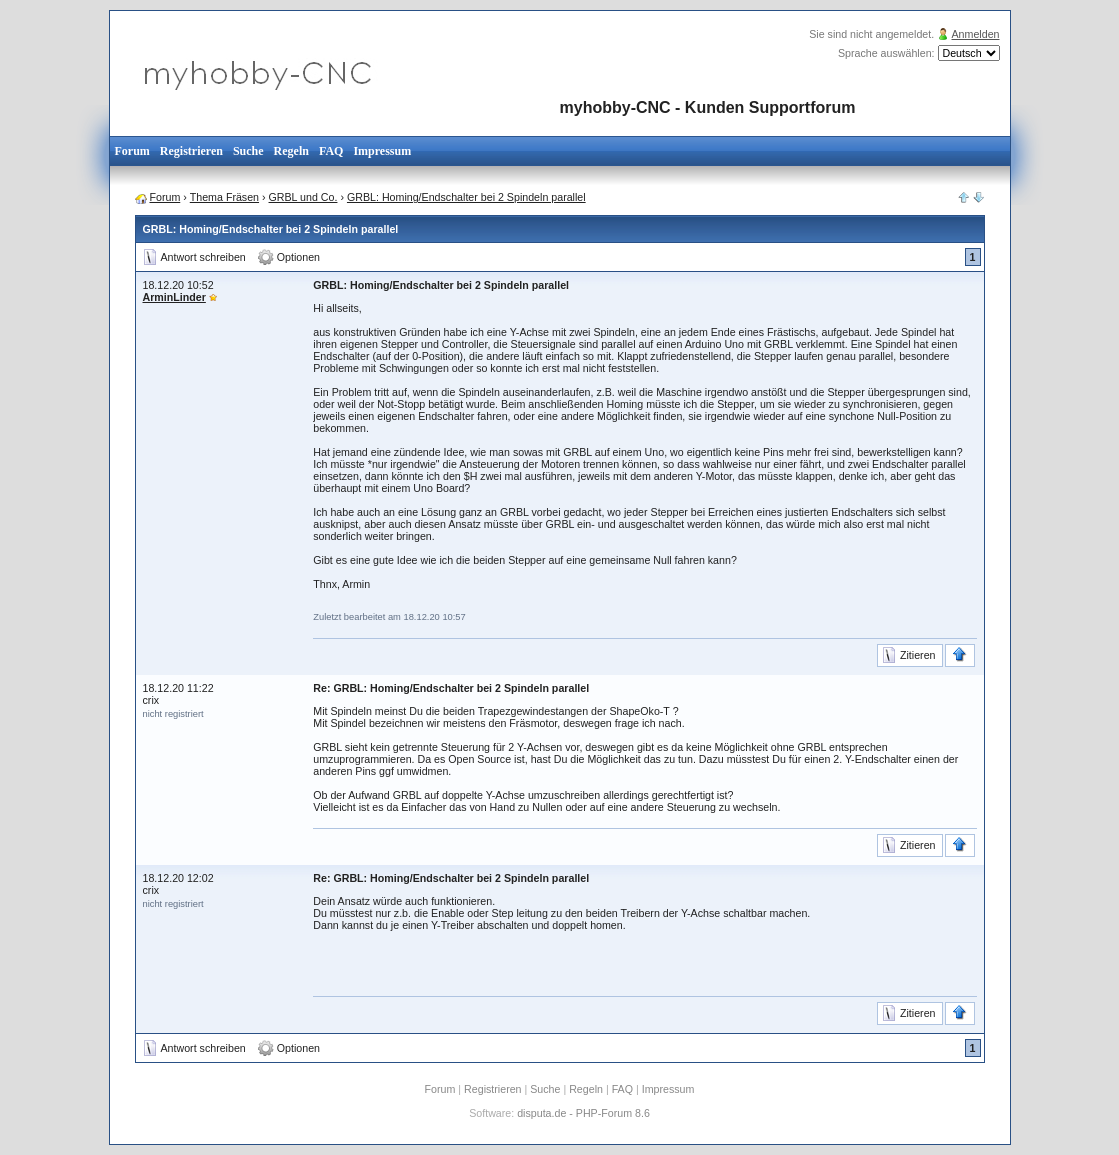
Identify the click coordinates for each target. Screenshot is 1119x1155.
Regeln (291, 151)
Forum (132, 151)
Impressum (382, 151)
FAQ (331, 151)
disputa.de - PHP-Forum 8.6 (583, 1113)
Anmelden (976, 34)
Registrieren (191, 151)
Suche (248, 151)
